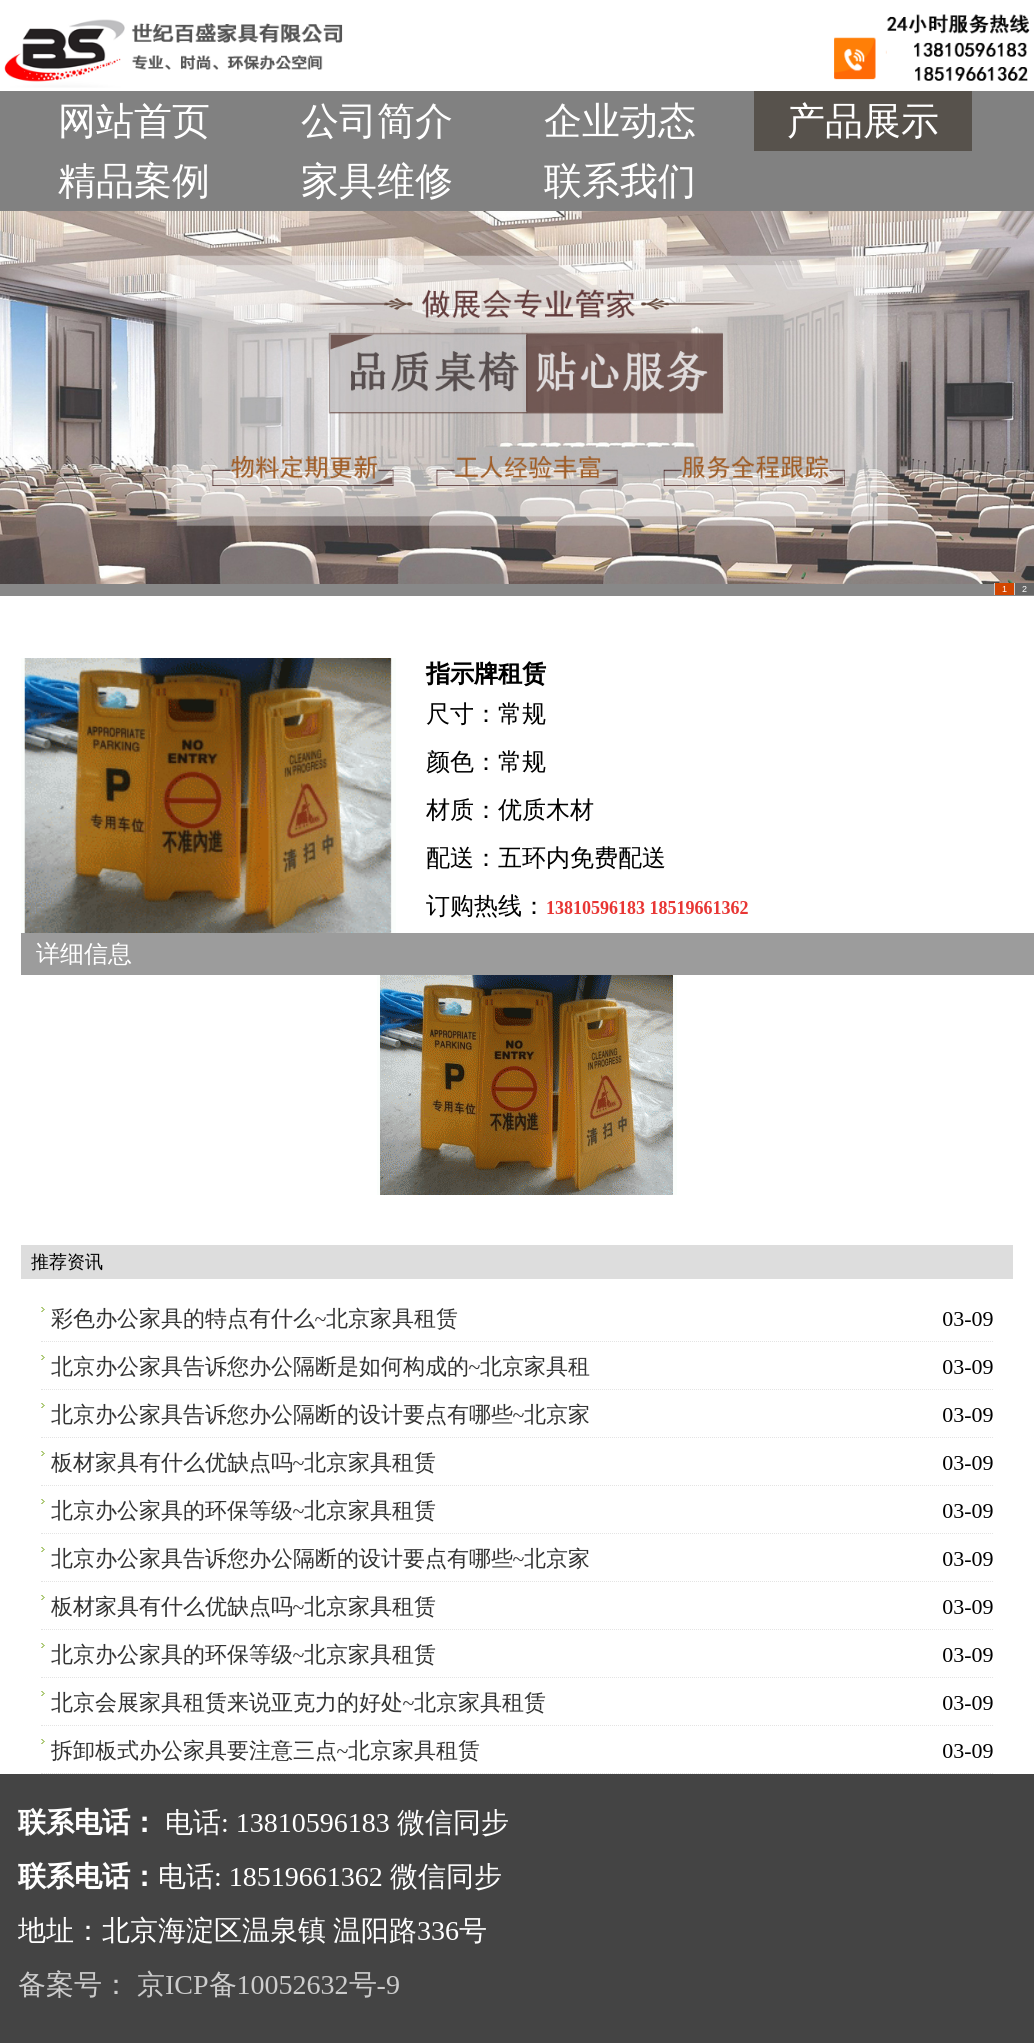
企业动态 (620, 121)
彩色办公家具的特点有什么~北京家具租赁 (255, 1318)
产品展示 (863, 121)
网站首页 (134, 121)
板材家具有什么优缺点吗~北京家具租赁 (244, 1462)
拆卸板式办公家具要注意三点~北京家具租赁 (266, 1750)
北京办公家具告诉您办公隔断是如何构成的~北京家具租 (321, 1366)
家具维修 (377, 181)
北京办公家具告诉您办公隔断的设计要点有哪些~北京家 (321, 1414)
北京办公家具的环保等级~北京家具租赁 (244, 1510)
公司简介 (377, 121)
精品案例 (134, 181)
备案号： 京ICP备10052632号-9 (209, 1984)
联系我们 (620, 181)
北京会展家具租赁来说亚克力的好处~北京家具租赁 (299, 1702)
